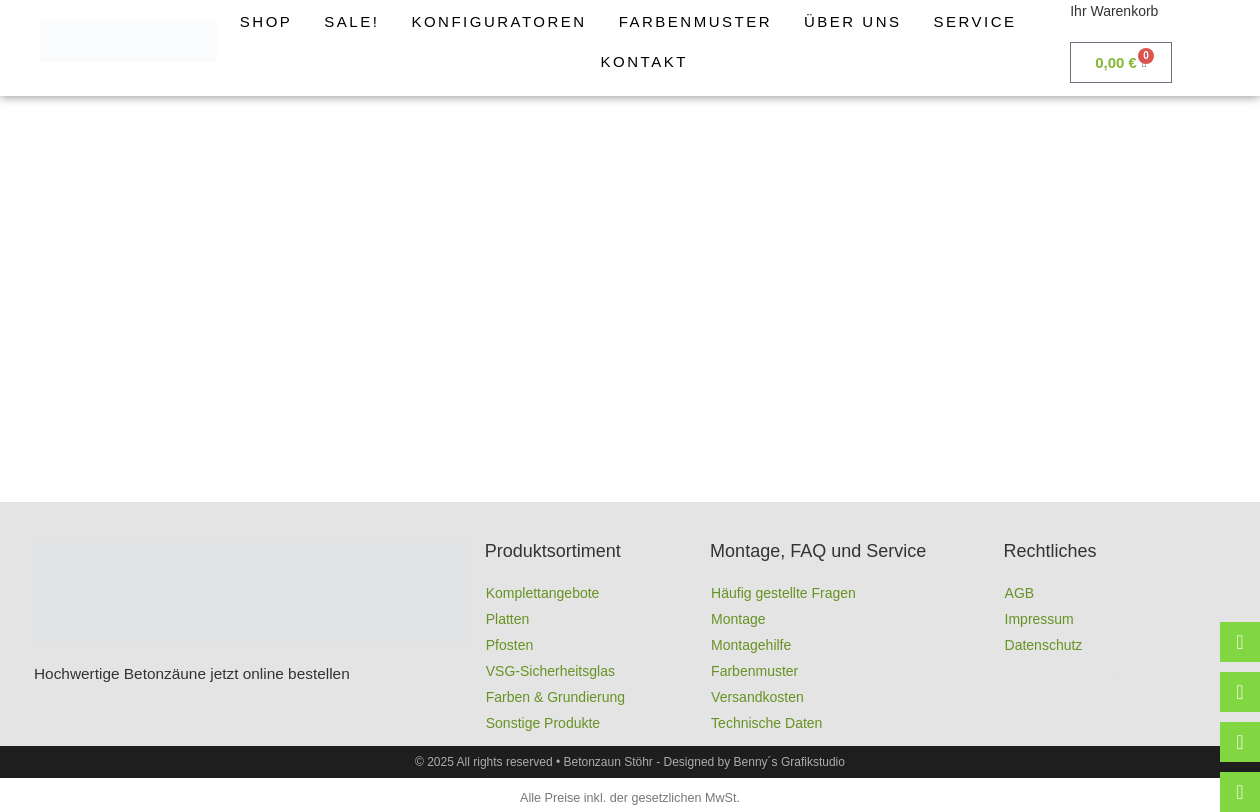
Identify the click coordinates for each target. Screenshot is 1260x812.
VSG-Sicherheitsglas (550, 671)
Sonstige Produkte (543, 723)
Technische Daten (766, 723)
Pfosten (509, 645)
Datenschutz (1044, 645)
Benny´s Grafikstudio (789, 762)
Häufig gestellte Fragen (783, 593)
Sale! (351, 21)
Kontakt (644, 61)
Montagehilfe (751, 645)
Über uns (853, 21)
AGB (1020, 593)
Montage (738, 619)
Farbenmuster (695, 21)
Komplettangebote (543, 593)
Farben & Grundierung (555, 697)
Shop (266, 21)
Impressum (1039, 619)
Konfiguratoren (498, 21)
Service (975, 21)
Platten (508, 619)
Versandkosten (757, 697)
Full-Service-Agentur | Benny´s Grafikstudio (1120, 678)
